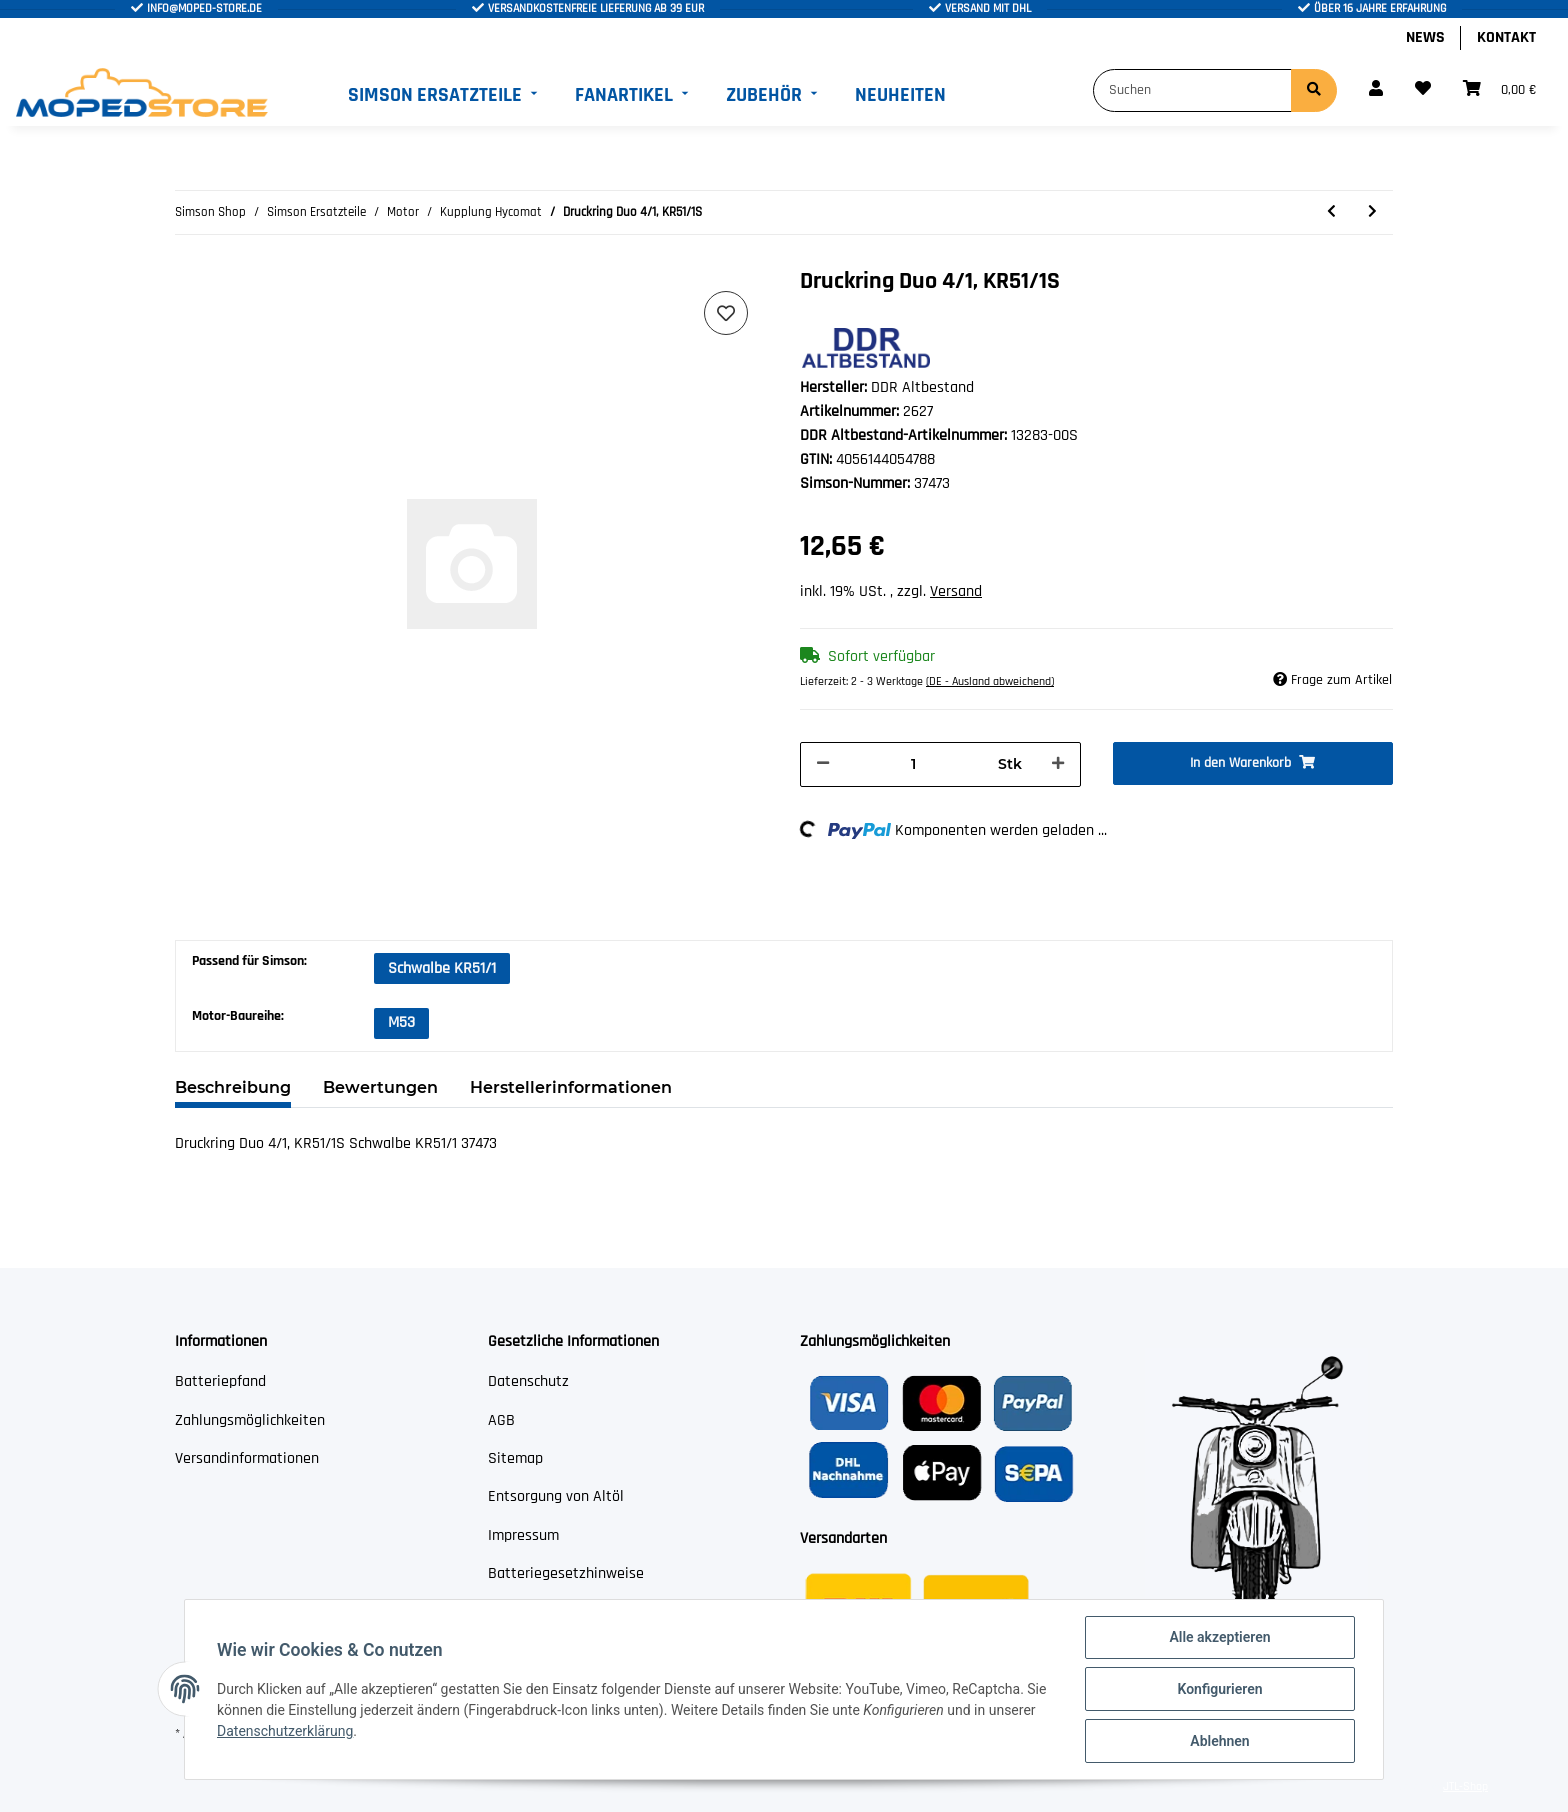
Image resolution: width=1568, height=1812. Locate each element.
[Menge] (914, 764)
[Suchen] (1192, 90)
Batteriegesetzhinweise (566, 1573)
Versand (956, 591)
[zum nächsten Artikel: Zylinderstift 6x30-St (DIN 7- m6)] (1372, 212)
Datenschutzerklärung (285, 1731)
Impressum (523, 1535)
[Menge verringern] (823, 764)
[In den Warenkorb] (1253, 763)
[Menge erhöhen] (1058, 764)
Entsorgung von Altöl (556, 1496)
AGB (501, 1420)
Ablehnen (1219, 1741)
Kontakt (1506, 37)
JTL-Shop (1465, 1786)
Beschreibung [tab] (233, 1087)
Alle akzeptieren (1219, 1637)
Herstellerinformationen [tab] (571, 1087)
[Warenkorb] (1499, 90)
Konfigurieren (1219, 1689)
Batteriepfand (220, 1381)
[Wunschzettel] (1423, 90)
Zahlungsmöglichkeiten (250, 1420)
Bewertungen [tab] (380, 1087)
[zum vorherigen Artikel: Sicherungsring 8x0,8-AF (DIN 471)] (1331, 212)
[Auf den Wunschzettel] (726, 313)
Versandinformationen (247, 1458)
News (1425, 37)
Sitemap (515, 1458)
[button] (1376, 90)
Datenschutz (528, 1381)
